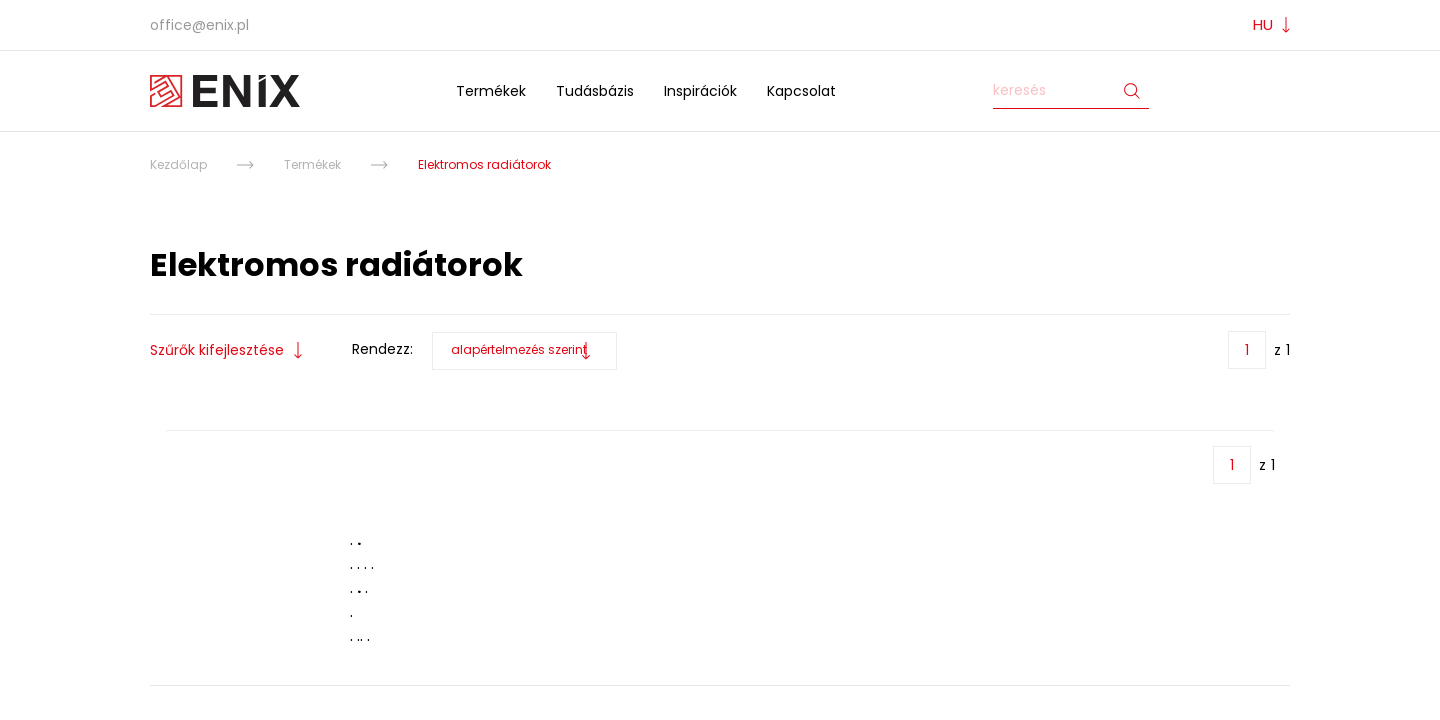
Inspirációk (700, 91)
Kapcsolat (801, 91)
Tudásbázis (595, 91)
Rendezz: (382, 349)
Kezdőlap (178, 164)
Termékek (491, 91)
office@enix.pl (199, 25)
